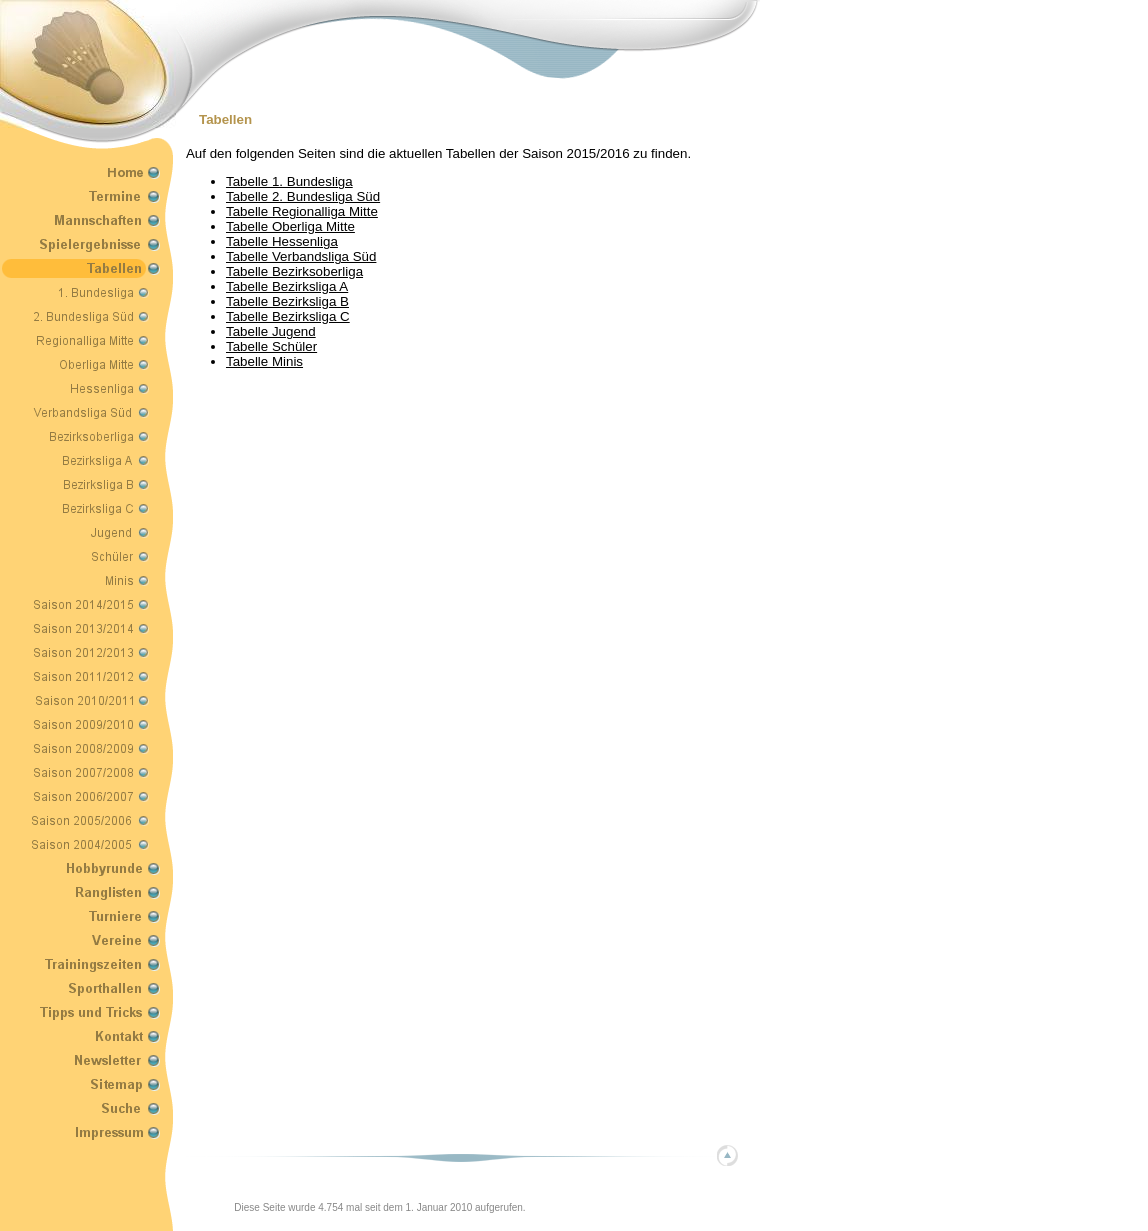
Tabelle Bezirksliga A (287, 286)
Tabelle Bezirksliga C (288, 316)
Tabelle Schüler (271, 346)
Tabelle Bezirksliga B (287, 301)
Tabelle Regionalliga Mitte (302, 211)
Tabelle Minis (264, 361)
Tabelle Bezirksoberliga (294, 271)
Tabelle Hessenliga (282, 241)
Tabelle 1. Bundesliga (289, 181)
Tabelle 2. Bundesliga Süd (303, 196)
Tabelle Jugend (271, 331)
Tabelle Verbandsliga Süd (301, 256)
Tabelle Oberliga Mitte (290, 226)
